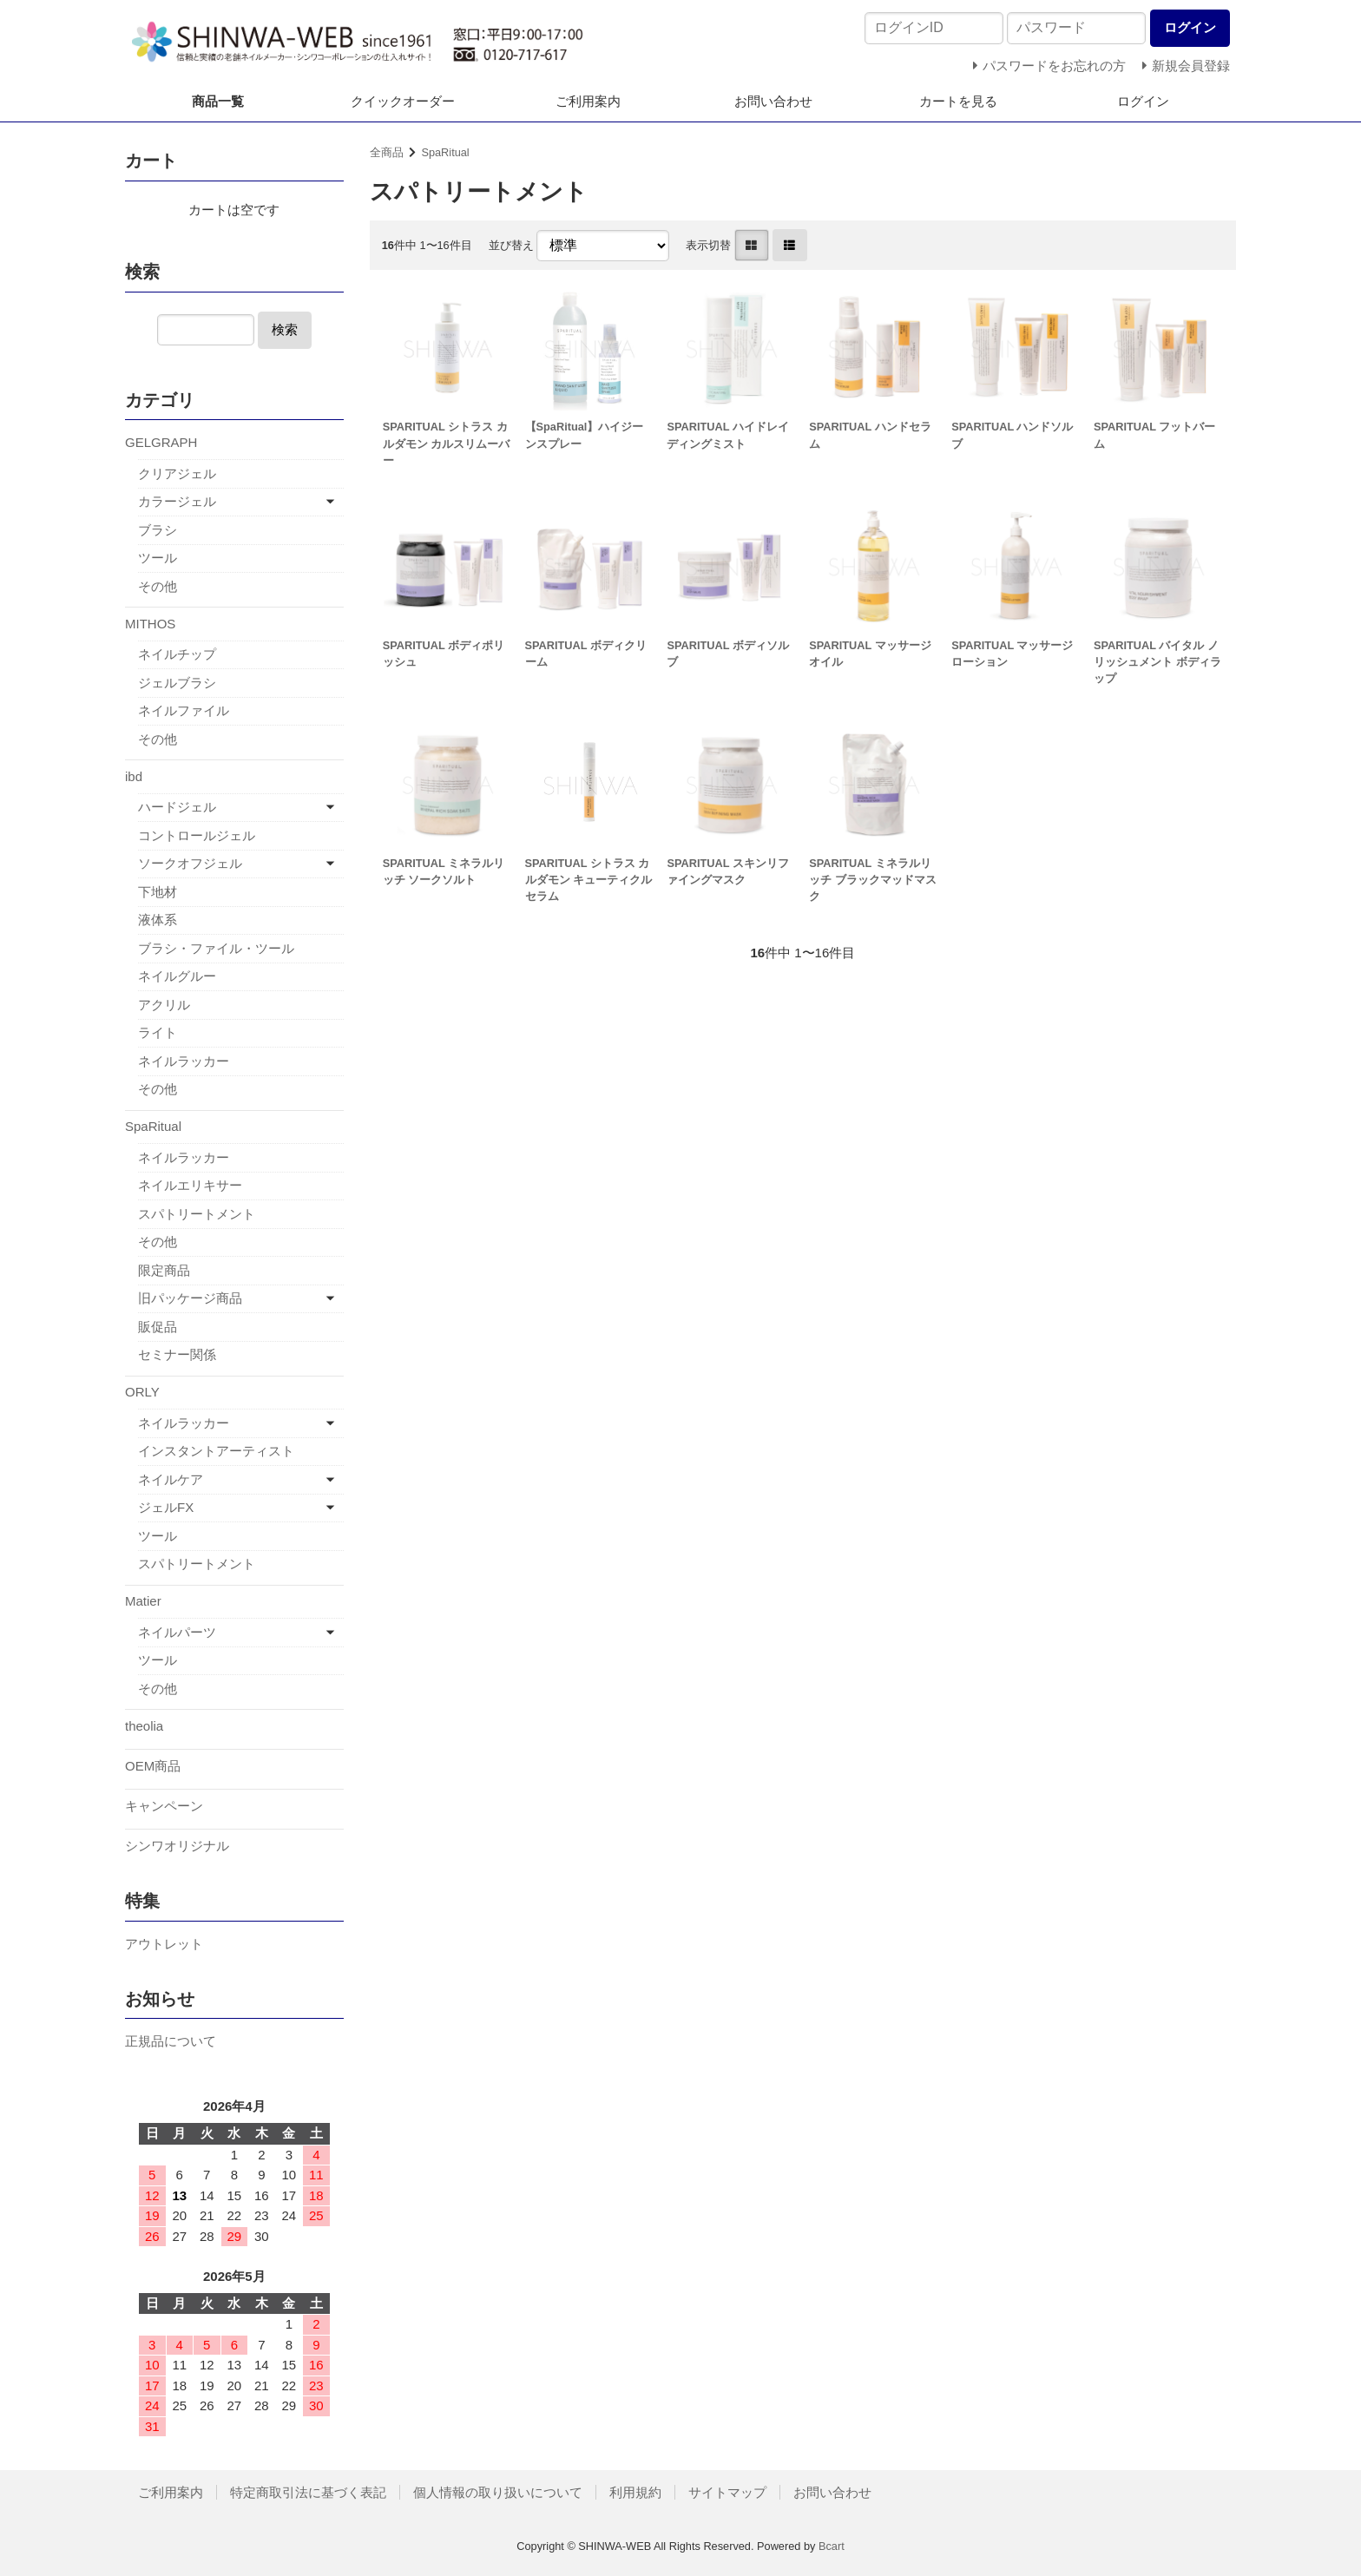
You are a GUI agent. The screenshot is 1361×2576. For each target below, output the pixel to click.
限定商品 (164, 1270)
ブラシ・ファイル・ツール (216, 948)
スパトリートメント (196, 1213)
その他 (157, 586)
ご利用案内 (588, 101)
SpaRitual (445, 152)
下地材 (157, 891)
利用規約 (635, 2492)
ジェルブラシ (177, 682)
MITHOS (150, 623)
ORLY (142, 1391)
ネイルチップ (177, 654)
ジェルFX (166, 1507)
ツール (157, 557)
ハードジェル (177, 806)
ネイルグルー (177, 976)
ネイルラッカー (183, 1061)
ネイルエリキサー (190, 1185)
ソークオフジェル (190, 863)
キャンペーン (164, 1805)
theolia (144, 1725)
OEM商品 (153, 1765)
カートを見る (958, 101)
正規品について (170, 2041)
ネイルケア (170, 1479)
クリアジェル (177, 473)
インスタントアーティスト (216, 1450)
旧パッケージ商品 (190, 1298)
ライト (157, 1032)
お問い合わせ (773, 101)
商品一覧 (218, 101)
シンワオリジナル (177, 1845)
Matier (143, 1601)
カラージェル (177, 501)
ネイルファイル (183, 710)
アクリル (164, 1004)
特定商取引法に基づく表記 (308, 2492)
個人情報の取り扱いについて (497, 2492)
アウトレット (164, 1943)
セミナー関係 (177, 1354)
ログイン (1143, 101)
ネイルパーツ (177, 1632)
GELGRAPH (161, 442)
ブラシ (157, 529)
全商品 (387, 152)
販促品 (157, 1326)
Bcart (832, 2546)
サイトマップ (727, 2492)
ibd (133, 776)
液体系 (157, 919)
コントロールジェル (196, 835)
